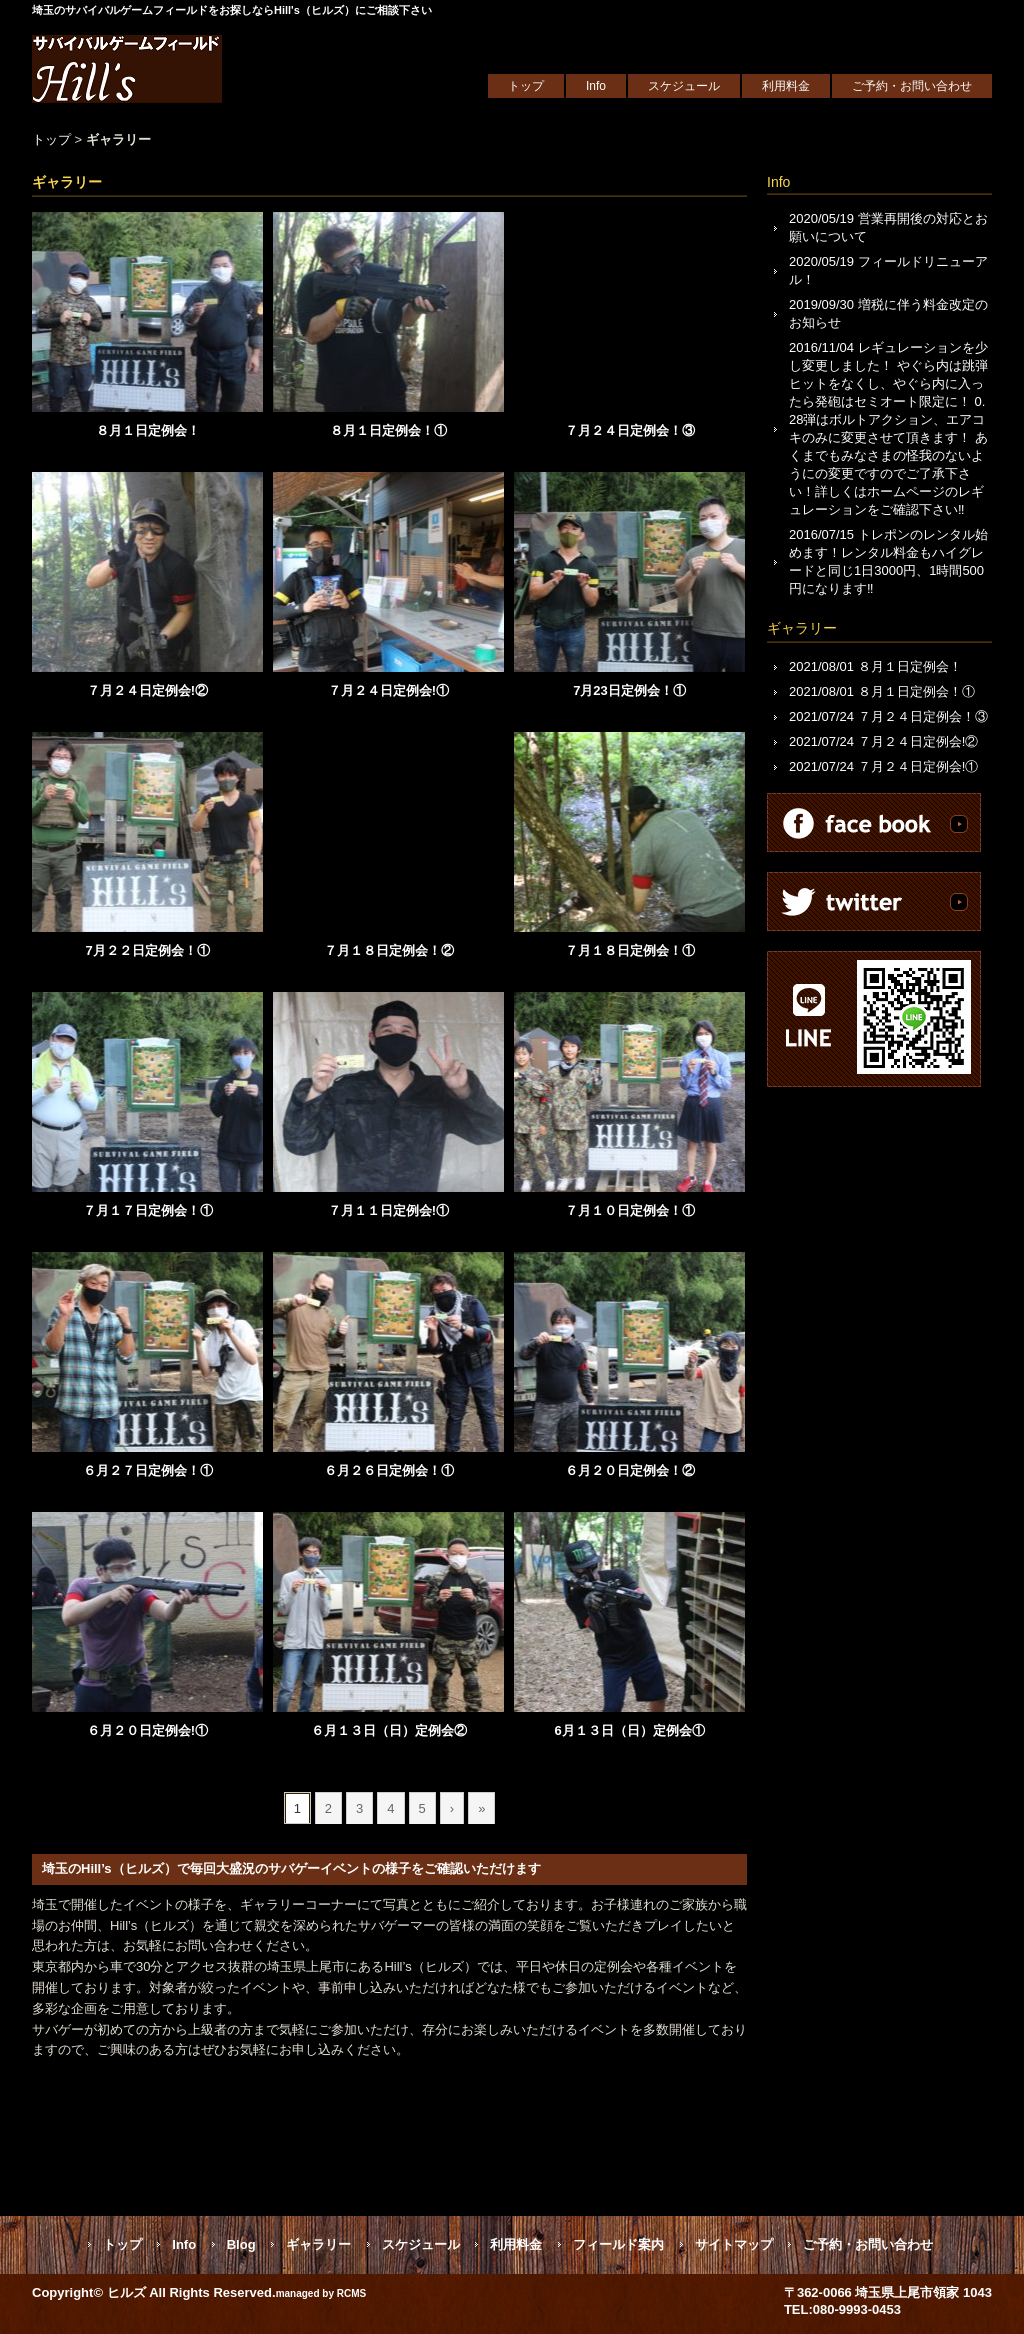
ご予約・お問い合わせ (912, 86)
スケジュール (684, 86)
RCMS (351, 2293)
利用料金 (786, 86)
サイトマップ (734, 2244)
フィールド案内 (618, 2244)
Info (596, 86)
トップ (526, 86)
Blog (241, 2244)
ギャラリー (118, 139)
